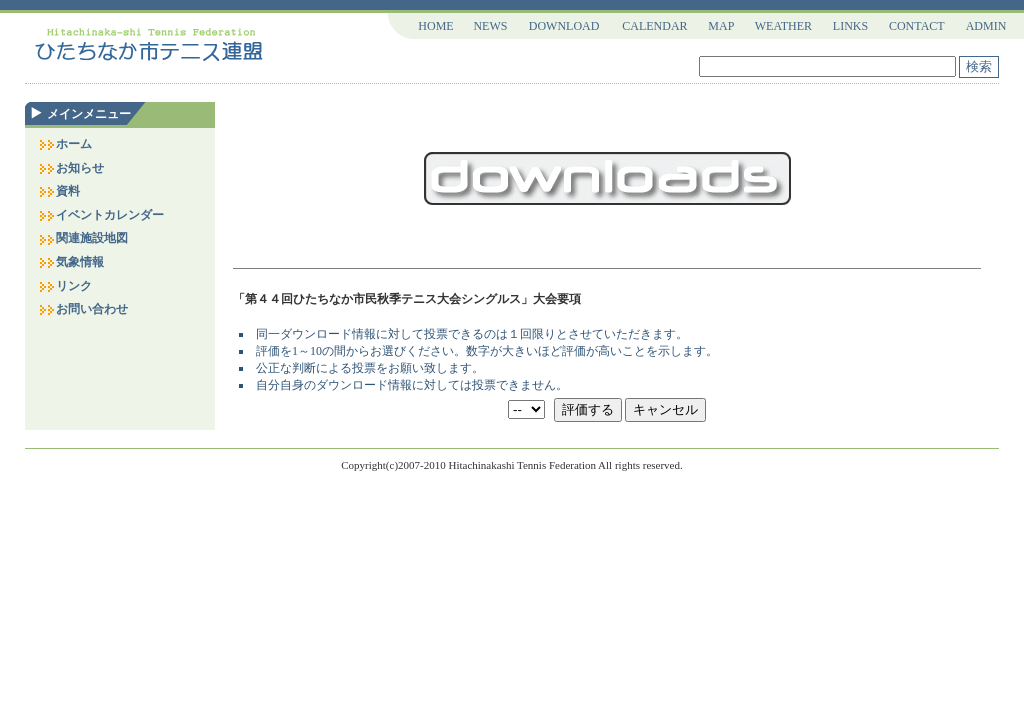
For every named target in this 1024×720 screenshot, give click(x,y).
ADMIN (986, 26)
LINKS (850, 26)
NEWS (490, 26)
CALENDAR (654, 26)
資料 (59, 191)
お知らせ (71, 168)
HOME (435, 26)
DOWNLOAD (564, 26)
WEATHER (783, 26)
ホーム (65, 144)
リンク (65, 286)
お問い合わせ (83, 309)
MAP (721, 26)
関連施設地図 (83, 238)
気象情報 (71, 262)
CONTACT (917, 26)
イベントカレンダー (101, 215)
